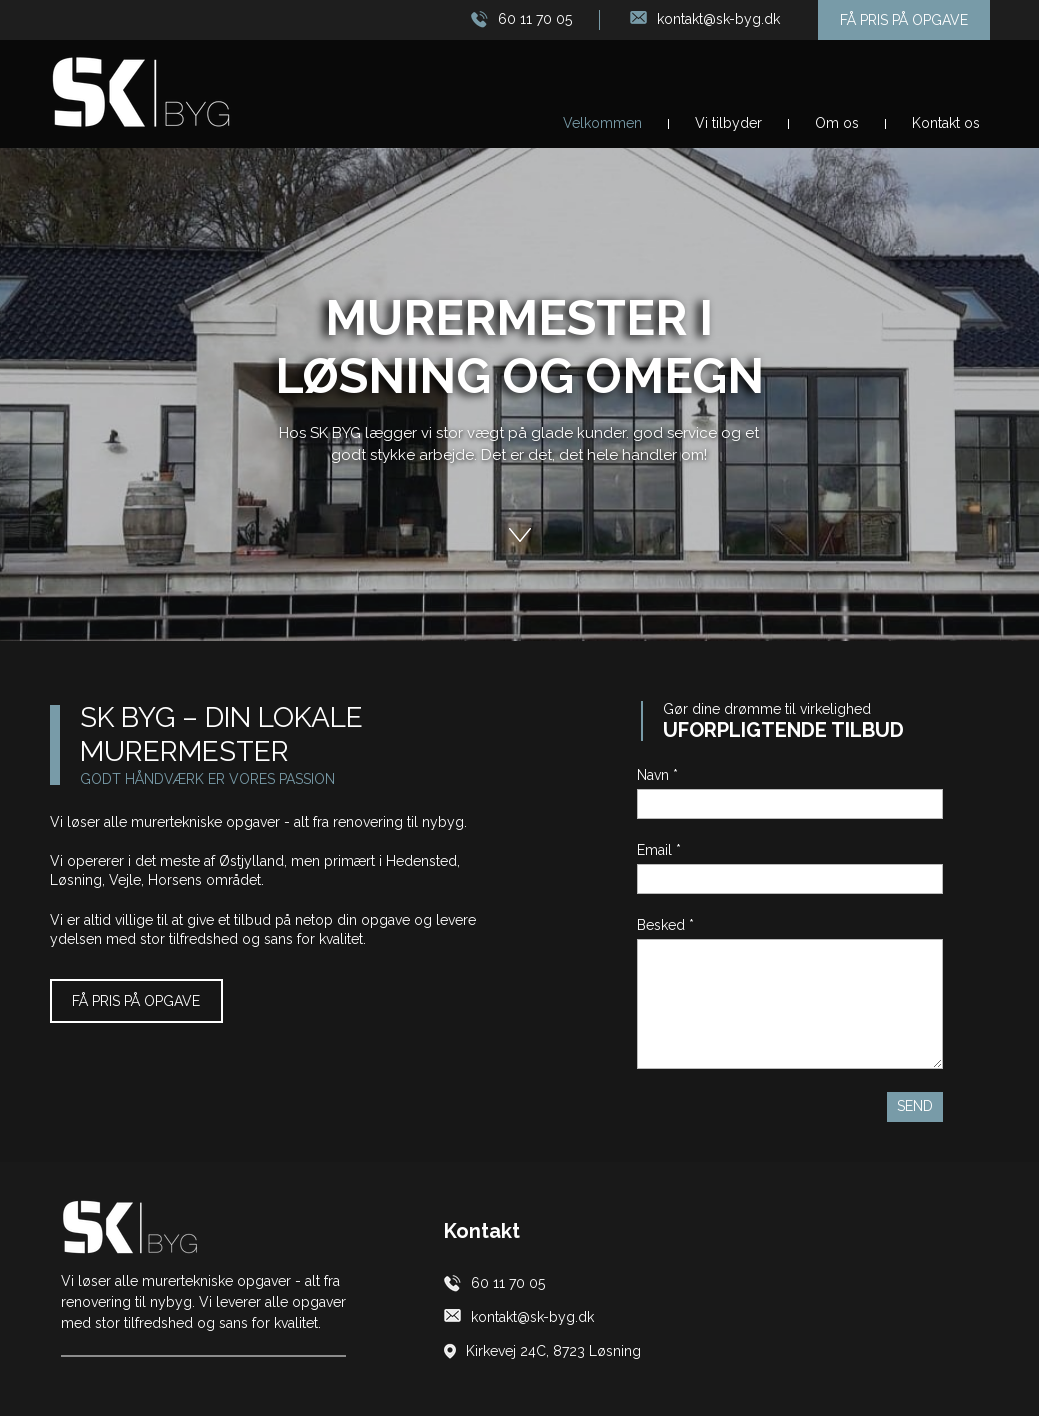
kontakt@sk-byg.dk (718, 19)
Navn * (657, 775)
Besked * (665, 925)
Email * (659, 850)
